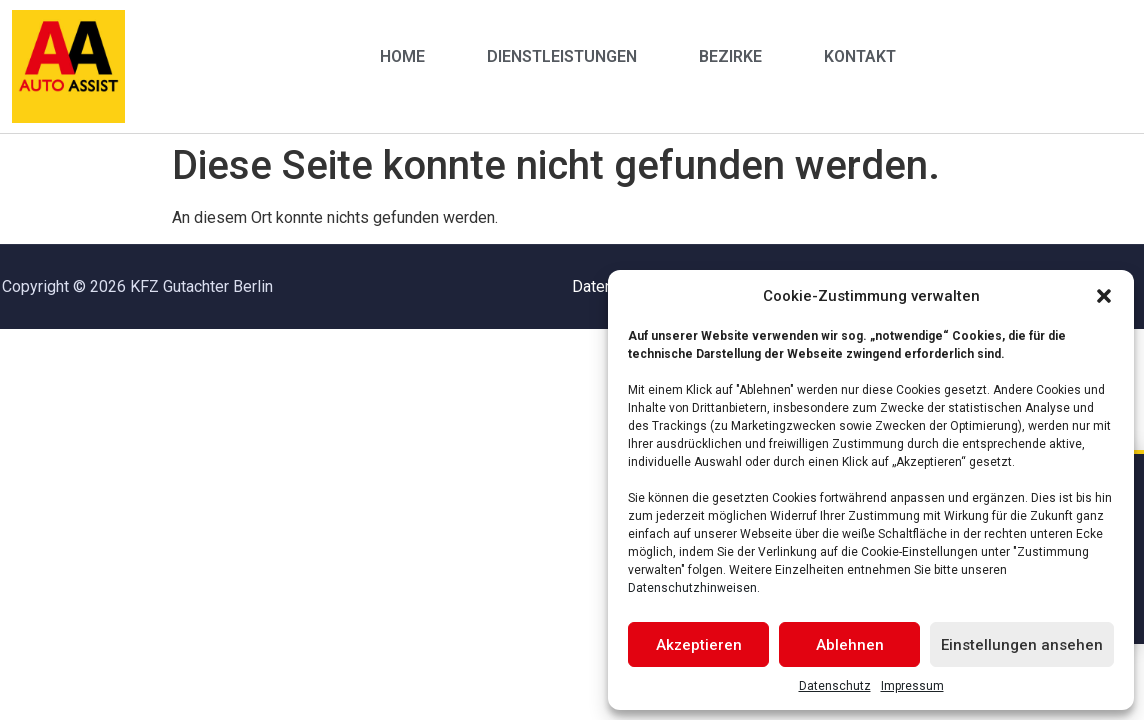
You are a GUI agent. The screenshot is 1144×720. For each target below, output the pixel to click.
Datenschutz (835, 686)
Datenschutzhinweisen (692, 588)
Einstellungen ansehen (1022, 645)
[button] (1104, 296)
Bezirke (730, 56)
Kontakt (860, 56)
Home (402, 56)
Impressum (912, 686)
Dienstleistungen (562, 56)
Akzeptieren (699, 645)
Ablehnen (850, 645)
